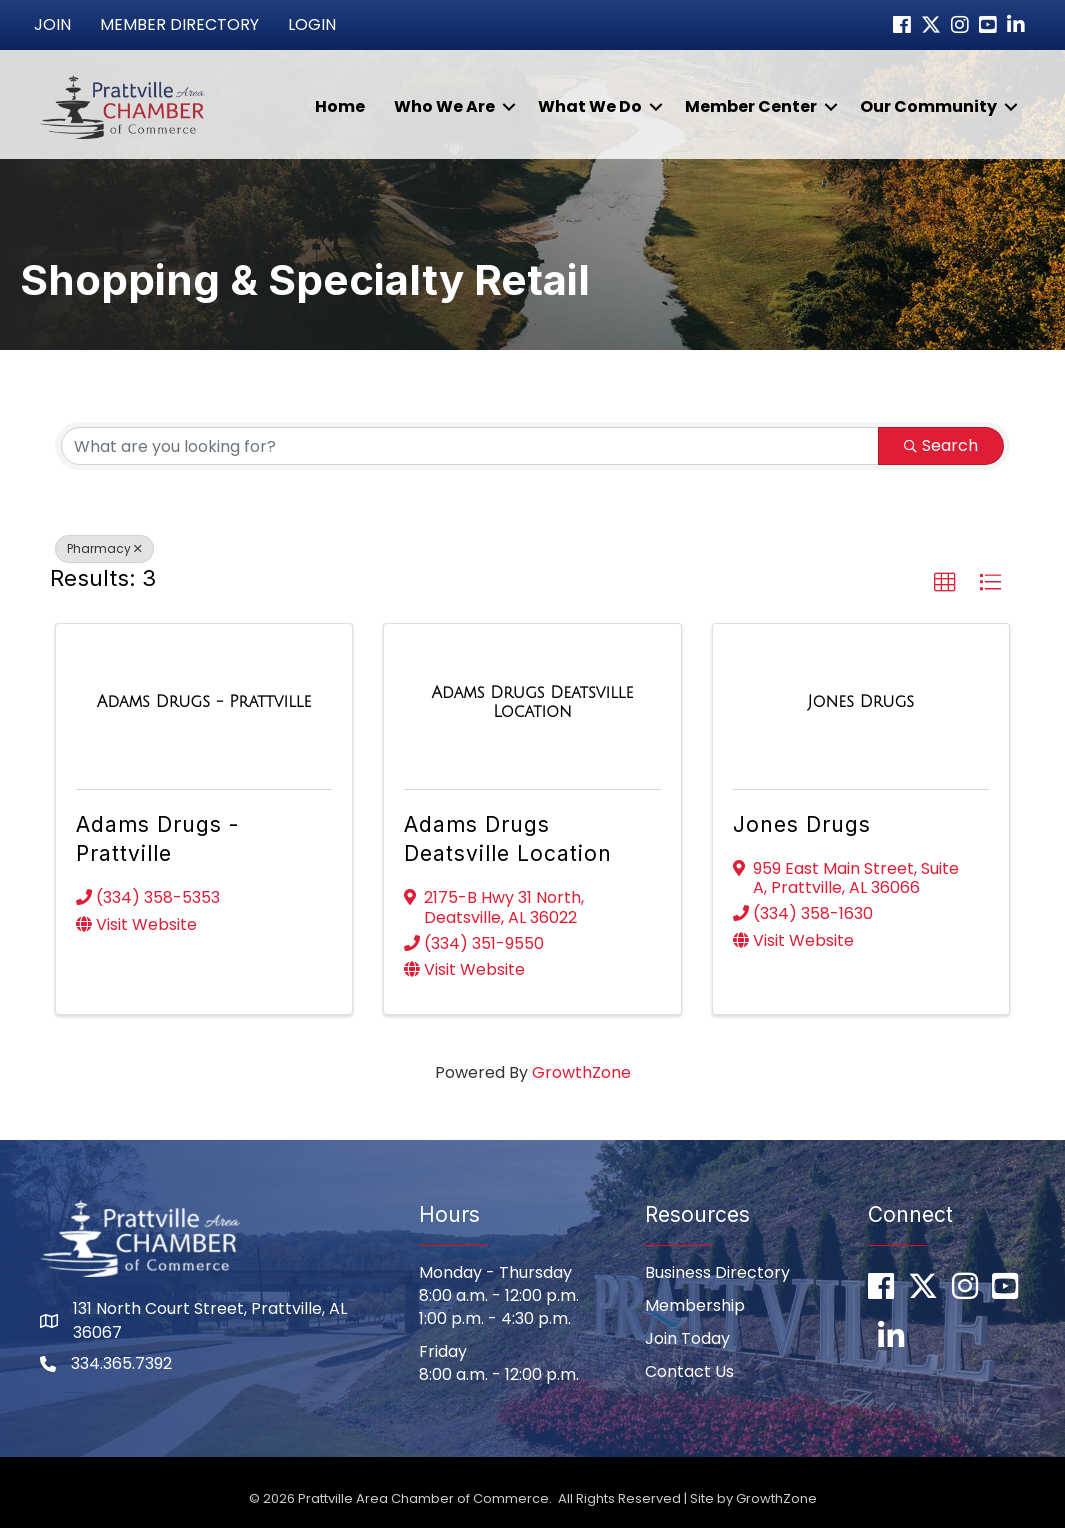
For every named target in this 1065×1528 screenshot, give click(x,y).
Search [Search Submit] (941, 445)
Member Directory (179, 24)
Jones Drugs (802, 824)
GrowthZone (581, 1072)
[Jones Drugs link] (861, 702)
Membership (695, 1305)
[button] (945, 583)
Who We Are (444, 106)
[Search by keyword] (470, 446)
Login (312, 24)
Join (52, 24)
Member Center (751, 106)
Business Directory (717, 1272)
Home (340, 106)
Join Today (687, 1338)
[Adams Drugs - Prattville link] (204, 702)
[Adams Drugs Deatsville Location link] (532, 702)
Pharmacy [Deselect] (104, 548)
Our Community (928, 106)
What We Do (590, 106)
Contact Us (689, 1371)
